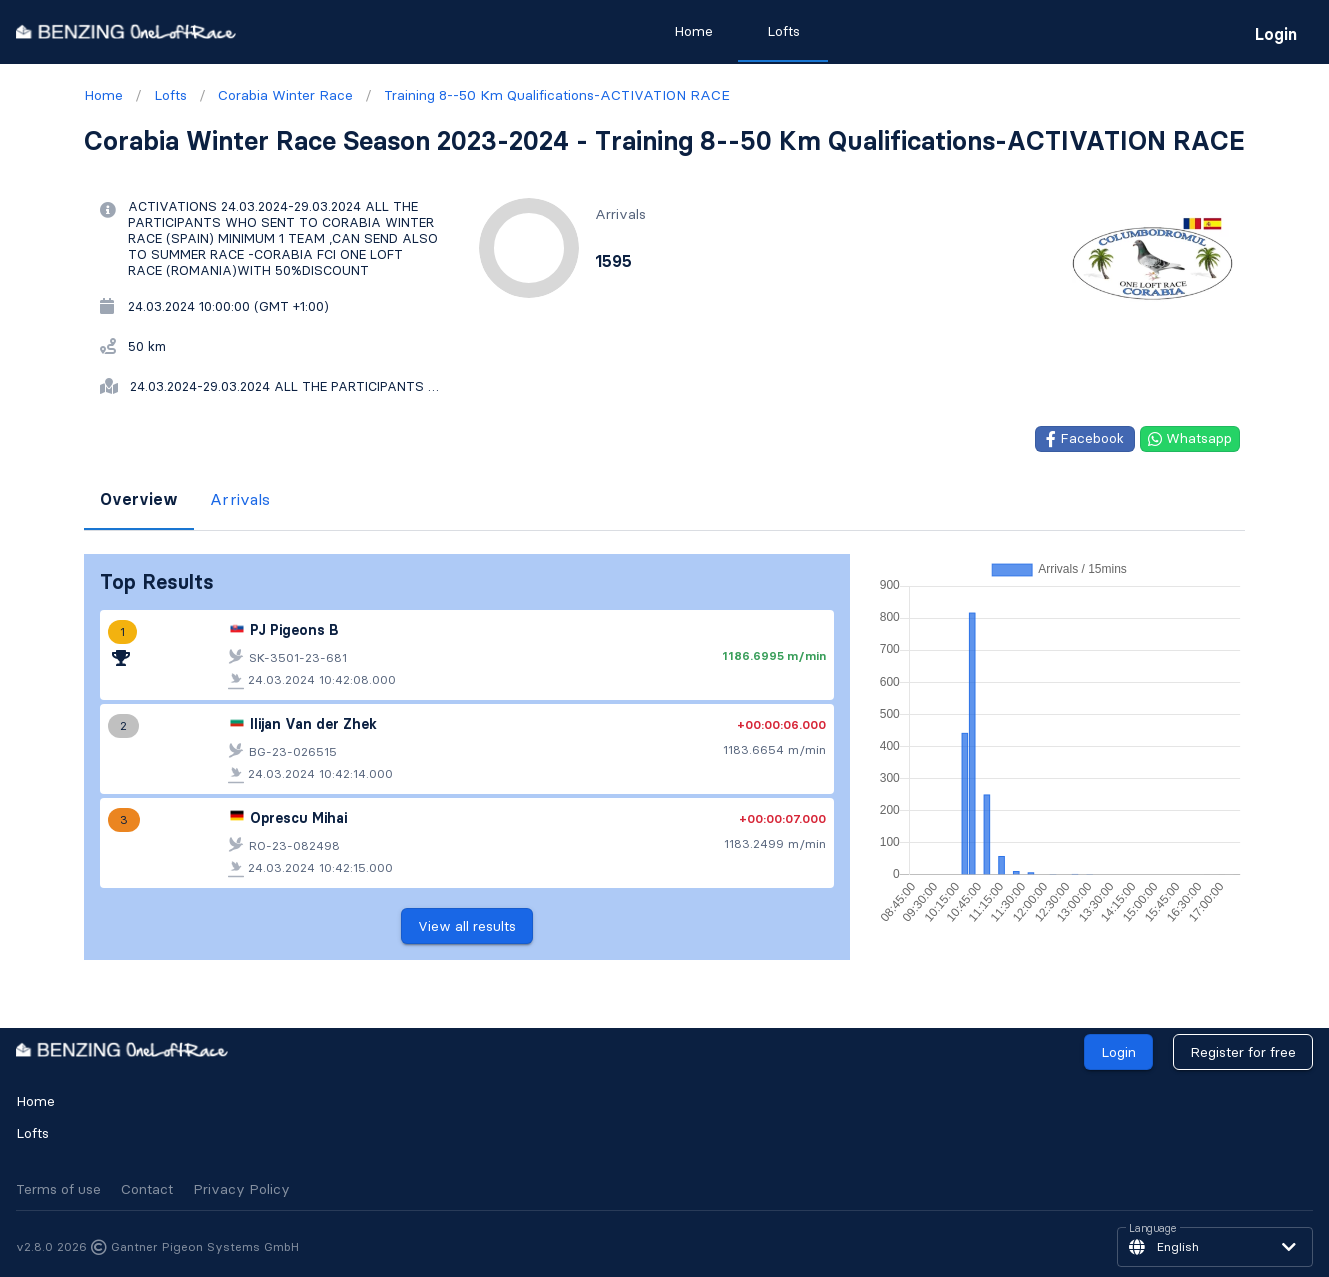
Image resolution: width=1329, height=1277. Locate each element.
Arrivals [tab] (240, 499)
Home (35, 1101)
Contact (147, 1189)
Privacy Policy (241, 1189)
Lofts (32, 1133)
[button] (1215, 1247)
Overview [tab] (139, 499)
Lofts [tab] (782, 31)
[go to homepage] (126, 31)
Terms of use (58, 1189)
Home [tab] (692, 31)
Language (1153, 1229)
